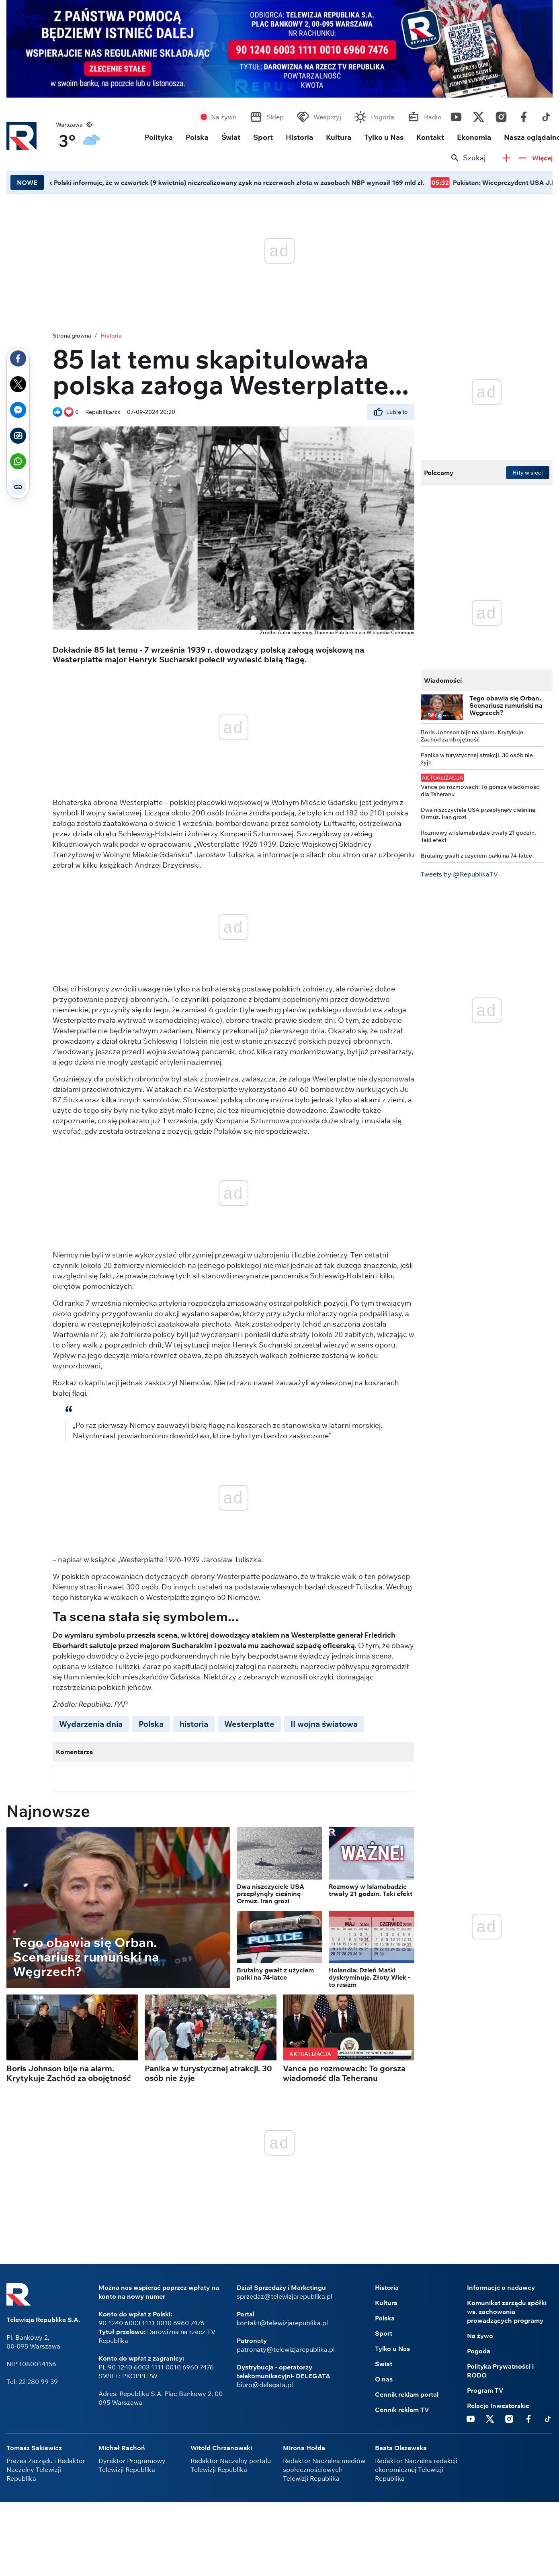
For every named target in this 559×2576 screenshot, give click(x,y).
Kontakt (430, 137)
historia (194, 1724)
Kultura (338, 137)
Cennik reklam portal (406, 2394)
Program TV (485, 2390)
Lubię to (390, 412)
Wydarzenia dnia (91, 1724)
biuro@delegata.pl (265, 2385)
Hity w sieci (527, 472)
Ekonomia (474, 137)
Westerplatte (249, 1724)
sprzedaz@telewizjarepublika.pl (284, 2296)
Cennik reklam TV (402, 2410)
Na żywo (224, 117)
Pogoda (382, 117)
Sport (263, 137)
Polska (197, 137)
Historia (299, 137)
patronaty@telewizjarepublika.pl (286, 2349)
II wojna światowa (324, 1724)
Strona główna (72, 335)
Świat (230, 137)
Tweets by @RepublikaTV (459, 874)
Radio (433, 117)
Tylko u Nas (383, 137)
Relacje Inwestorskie (498, 2406)
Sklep (275, 117)
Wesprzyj (327, 117)
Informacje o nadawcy (501, 2287)
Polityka (159, 137)
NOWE (27, 182)
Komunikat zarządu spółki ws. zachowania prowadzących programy (507, 2311)
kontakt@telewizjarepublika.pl (282, 2323)
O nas (384, 2379)
